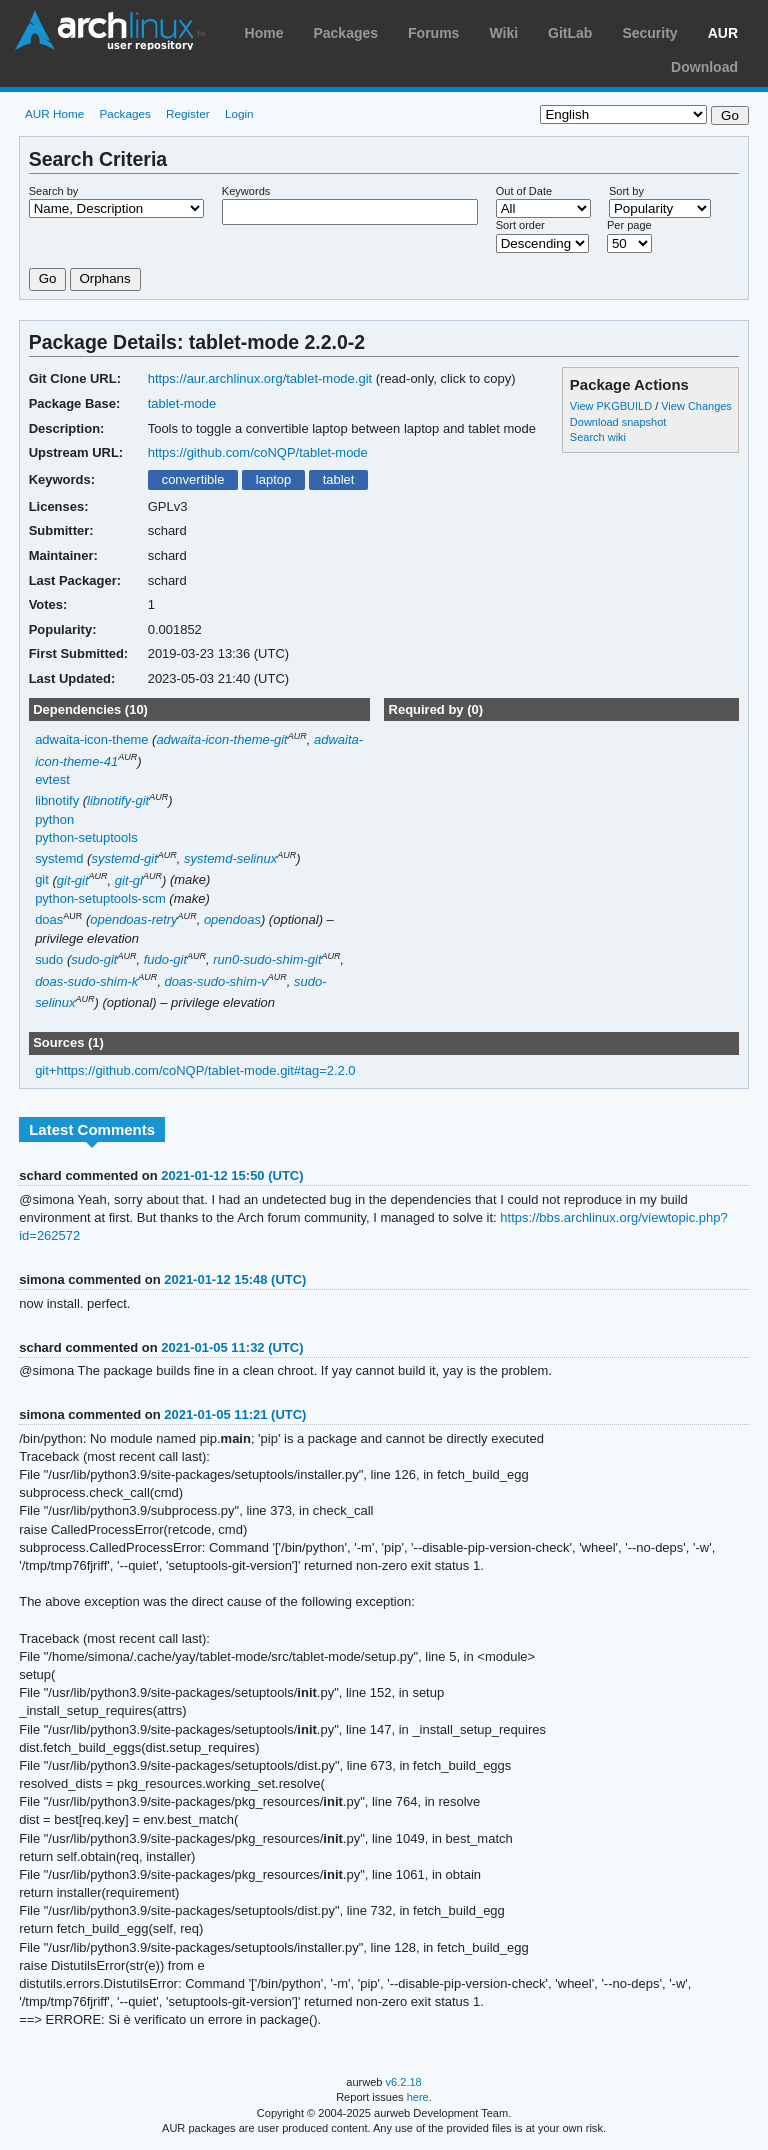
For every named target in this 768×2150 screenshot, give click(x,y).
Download (704, 67)
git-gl (129, 880)
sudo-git (94, 959)
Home (264, 33)
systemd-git (124, 858)
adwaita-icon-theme (91, 739)
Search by (54, 191)
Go (48, 278)
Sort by (626, 191)
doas (49, 919)
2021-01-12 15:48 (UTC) (235, 1279)
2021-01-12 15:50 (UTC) (232, 1175)
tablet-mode (182, 403)
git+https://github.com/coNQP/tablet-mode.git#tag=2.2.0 (195, 1070)
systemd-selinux (230, 858)
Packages (345, 33)
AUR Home (54, 113)
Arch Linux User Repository (110, 30)
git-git (73, 880)
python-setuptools (86, 837)
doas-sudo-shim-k (86, 981)
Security (649, 33)
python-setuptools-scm (100, 898)
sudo (49, 959)
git (42, 880)
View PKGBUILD (612, 406)
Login (239, 113)
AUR (723, 33)
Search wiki (598, 437)
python (54, 819)
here (418, 2097)
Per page (629, 225)
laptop (273, 479)
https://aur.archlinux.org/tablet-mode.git (260, 378)
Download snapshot (618, 422)
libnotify (57, 800)
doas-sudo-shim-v (216, 981)
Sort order (520, 225)
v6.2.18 (404, 2082)
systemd (59, 858)
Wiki (503, 33)
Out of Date (524, 191)
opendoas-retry (133, 919)
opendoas (232, 919)
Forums (433, 33)
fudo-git (165, 959)
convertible (193, 479)
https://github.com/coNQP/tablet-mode (258, 452)
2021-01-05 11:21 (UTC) (235, 1414)
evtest (52, 779)
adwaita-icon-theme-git (221, 739)
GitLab (570, 33)
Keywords (246, 191)
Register (188, 113)
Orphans (105, 278)
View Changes (696, 406)
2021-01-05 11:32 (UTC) (232, 1347)
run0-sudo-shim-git (267, 959)
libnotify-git (118, 800)
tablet (339, 479)
